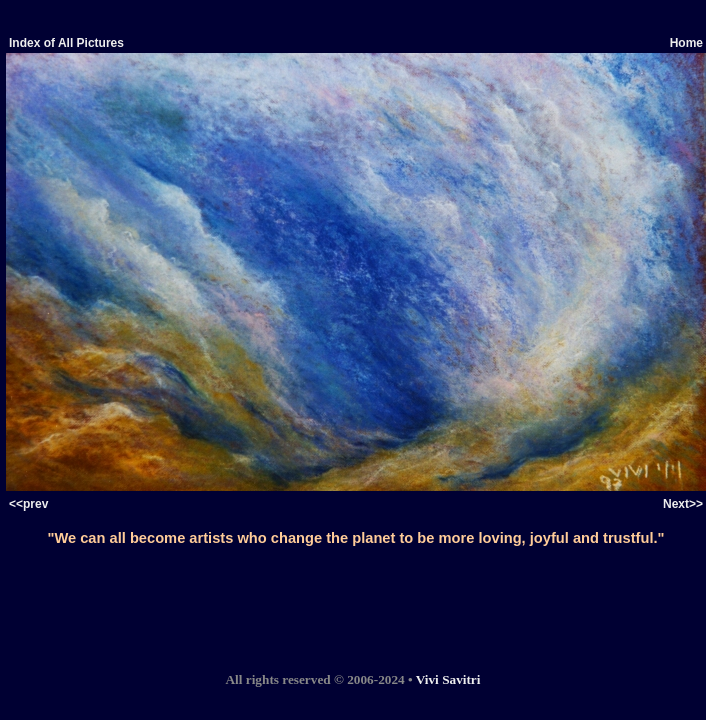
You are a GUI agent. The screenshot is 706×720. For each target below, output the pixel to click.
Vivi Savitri (448, 679)
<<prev (28, 504)
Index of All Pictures (66, 43)
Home (686, 43)
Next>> (683, 504)
